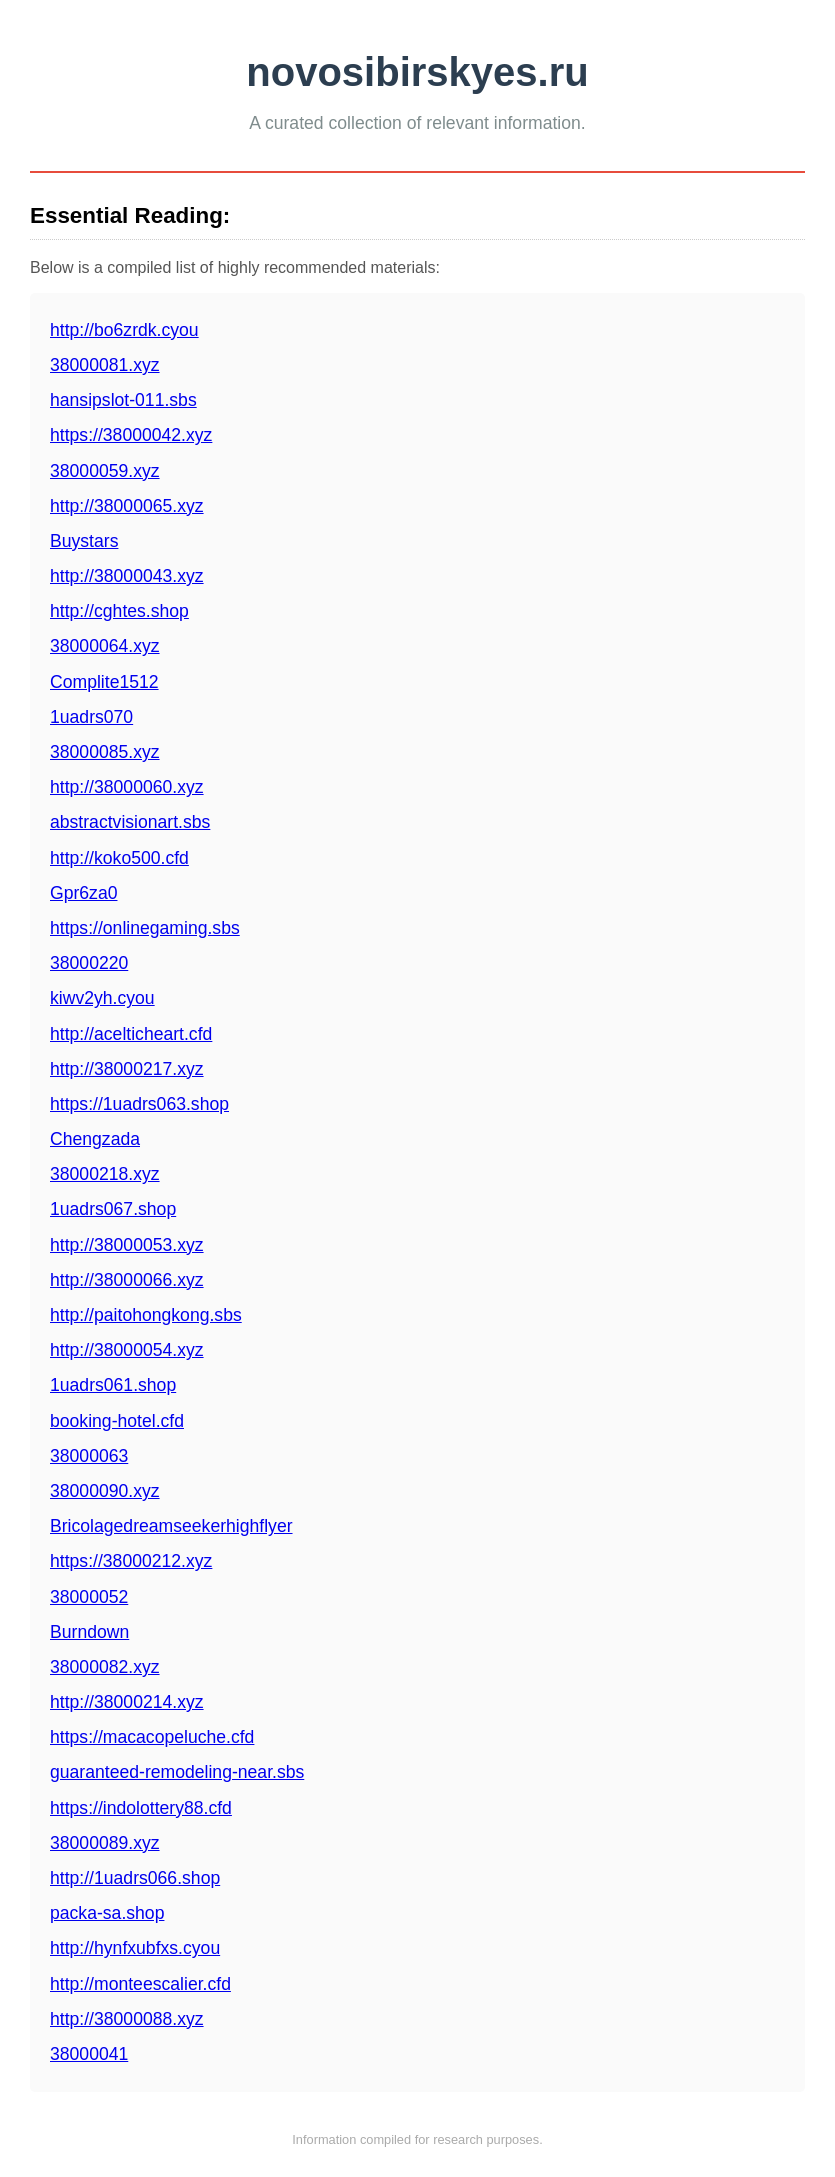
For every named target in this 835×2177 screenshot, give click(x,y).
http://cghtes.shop (119, 611)
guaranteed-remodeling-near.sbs (177, 1772)
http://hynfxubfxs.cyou (135, 1948)
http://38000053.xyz (127, 1245)
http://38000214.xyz (127, 1702)
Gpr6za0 (83, 893)
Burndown (89, 1632)
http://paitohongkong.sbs (146, 1315)
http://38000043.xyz (127, 576)
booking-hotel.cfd (117, 1421)
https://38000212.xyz (131, 1561)
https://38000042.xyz (131, 435)
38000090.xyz (105, 1491)
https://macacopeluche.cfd (152, 1737)
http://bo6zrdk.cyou (124, 330)
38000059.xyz (105, 471)
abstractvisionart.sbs (130, 822)
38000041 (89, 2054)
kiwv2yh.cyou (102, 998)
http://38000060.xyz (127, 787)
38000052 (89, 1597)
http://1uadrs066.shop (135, 1878)
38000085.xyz (105, 752)
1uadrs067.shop (113, 1209)
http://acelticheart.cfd (131, 1034)
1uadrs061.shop (113, 1385)
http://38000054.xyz (127, 1350)
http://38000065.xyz (127, 506)
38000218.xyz (105, 1174)
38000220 (89, 963)
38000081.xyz (105, 365)
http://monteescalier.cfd (140, 1984)
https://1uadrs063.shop (139, 1104)
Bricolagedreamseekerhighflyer (171, 1526)
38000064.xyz (105, 646)
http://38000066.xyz (127, 1280)
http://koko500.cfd (119, 858)
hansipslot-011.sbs (123, 400)
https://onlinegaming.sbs (145, 928)
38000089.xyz (105, 1843)
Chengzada (95, 1139)
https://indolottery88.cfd (141, 1808)
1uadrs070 (91, 717)
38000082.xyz (105, 1667)
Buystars (84, 541)
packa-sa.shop (107, 1913)
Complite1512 (104, 682)
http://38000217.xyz (127, 1069)
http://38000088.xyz (127, 2019)
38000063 (89, 1456)
